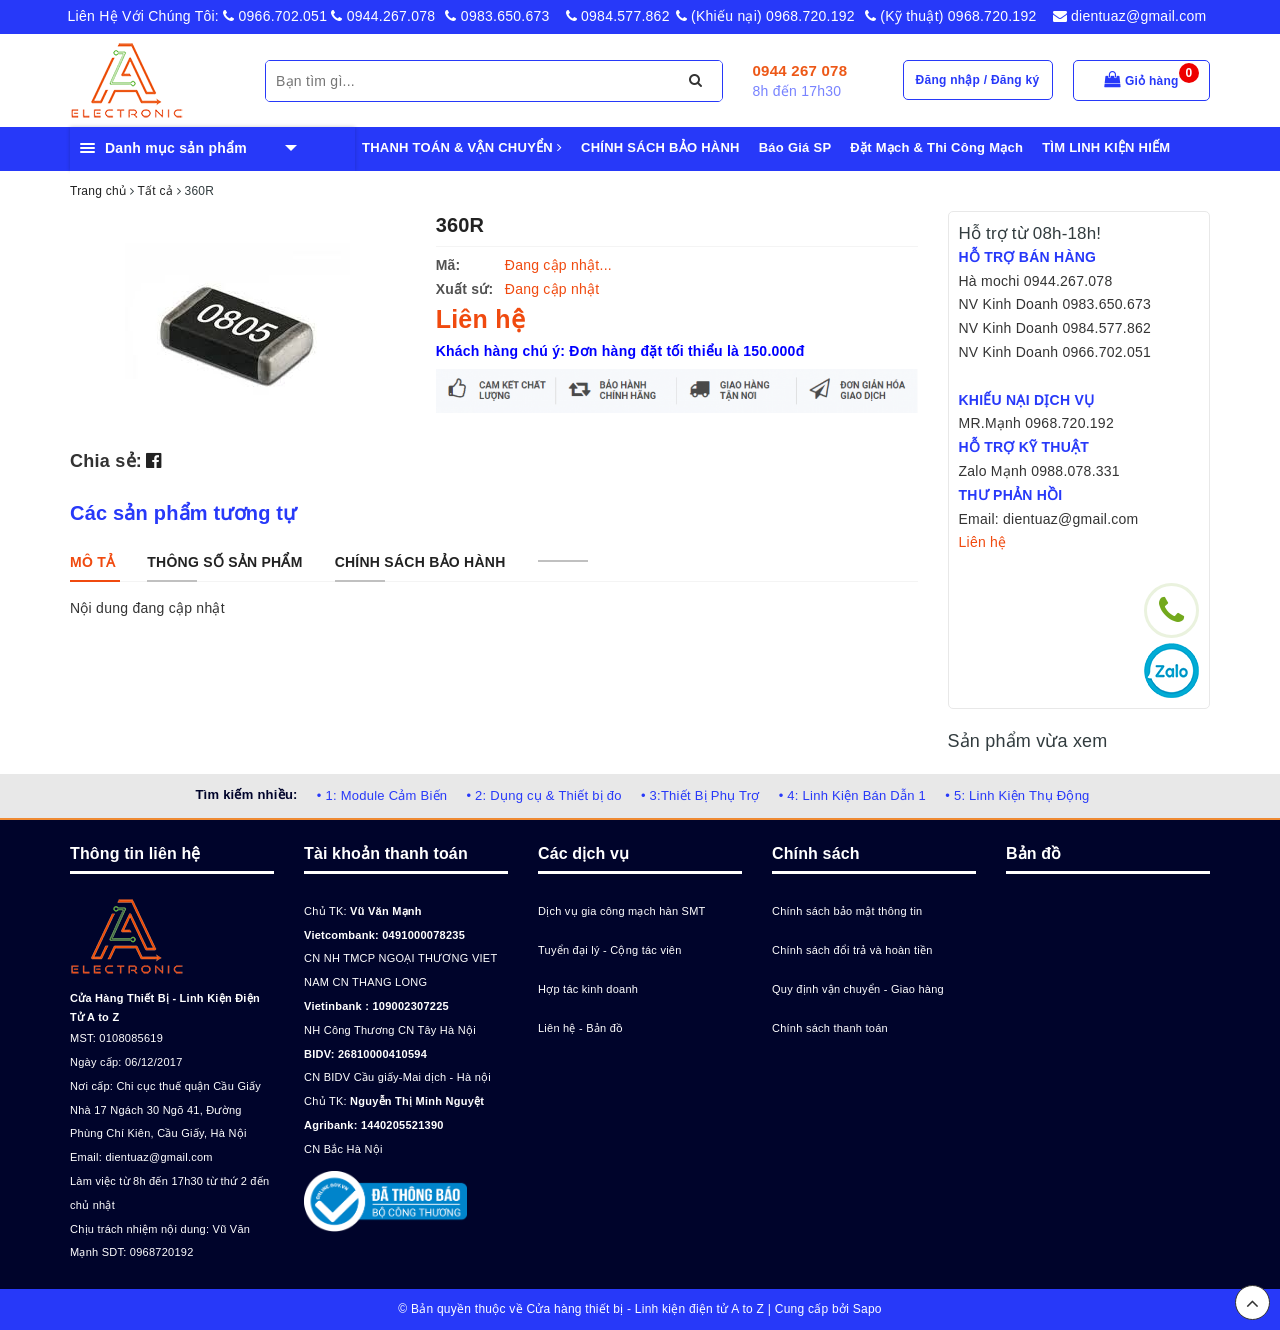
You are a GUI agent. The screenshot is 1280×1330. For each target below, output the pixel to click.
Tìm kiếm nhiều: (246, 794)
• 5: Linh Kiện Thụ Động (1017, 795)
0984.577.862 (618, 16)
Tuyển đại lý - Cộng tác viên (610, 950)
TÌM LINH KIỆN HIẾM (1106, 147)
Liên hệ (983, 542)
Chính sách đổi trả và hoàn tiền (852, 950)
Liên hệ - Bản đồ (580, 1028)
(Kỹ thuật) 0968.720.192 (951, 16)
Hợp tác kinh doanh (588, 989)
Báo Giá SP (795, 147)
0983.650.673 (497, 16)
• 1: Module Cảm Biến (382, 795)
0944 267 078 (800, 70)
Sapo (867, 1309)
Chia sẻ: (106, 461)
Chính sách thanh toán (830, 1028)
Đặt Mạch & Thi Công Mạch (936, 147)
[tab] (92, 562)
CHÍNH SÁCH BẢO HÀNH (660, 147)
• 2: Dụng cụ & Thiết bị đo (543, 795)
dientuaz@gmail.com (1130, 16)
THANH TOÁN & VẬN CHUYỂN (462, 147)
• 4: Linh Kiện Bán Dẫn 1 (852, 795)
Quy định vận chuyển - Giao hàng (858, 989)
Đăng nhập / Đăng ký (978, 80)
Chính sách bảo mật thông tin (847, 911)
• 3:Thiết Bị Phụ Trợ (700, 795)
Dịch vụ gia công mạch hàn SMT (622, 911)
